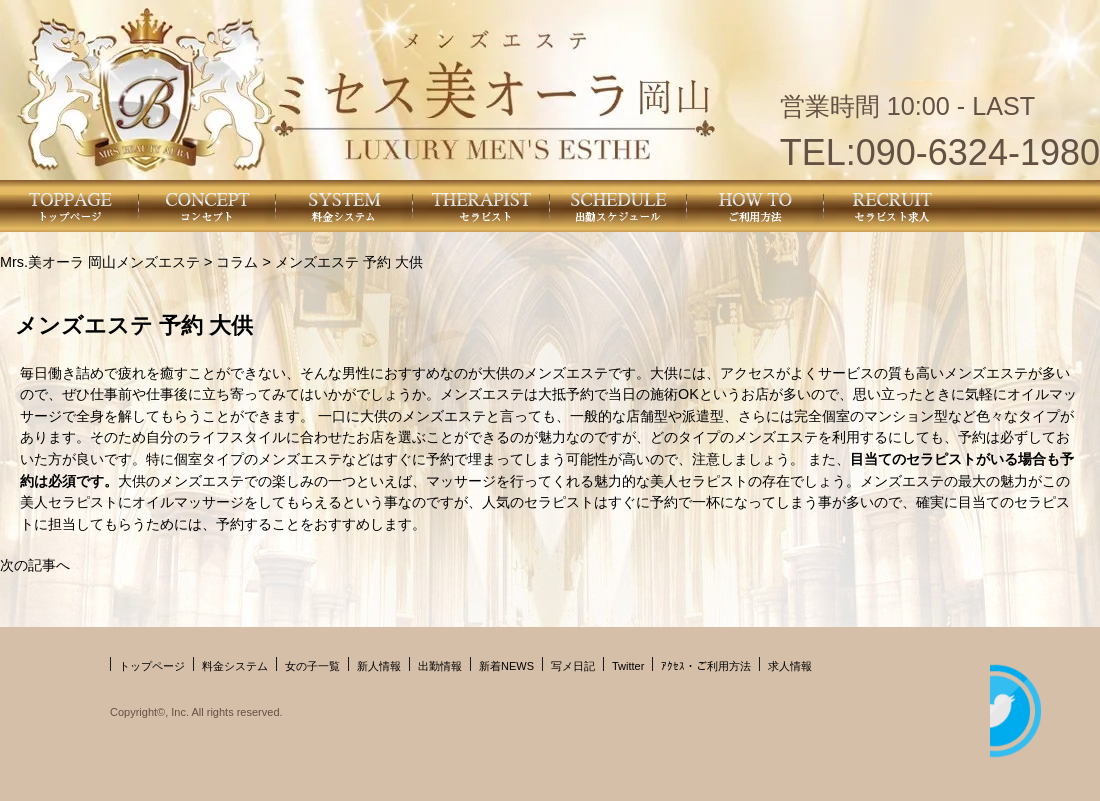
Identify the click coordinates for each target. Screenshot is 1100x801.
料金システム (235, 666)
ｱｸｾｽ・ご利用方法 (706, 666)
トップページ (152, 666)
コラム (237, 262)
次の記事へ (35, 565)
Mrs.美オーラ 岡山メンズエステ (100, 262)
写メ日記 (573, 666)
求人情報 (790, 666)
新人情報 (379, 666)
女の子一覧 (312, 666)
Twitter (628, 666)
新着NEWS (506, 666)
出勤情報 (440, 666)
